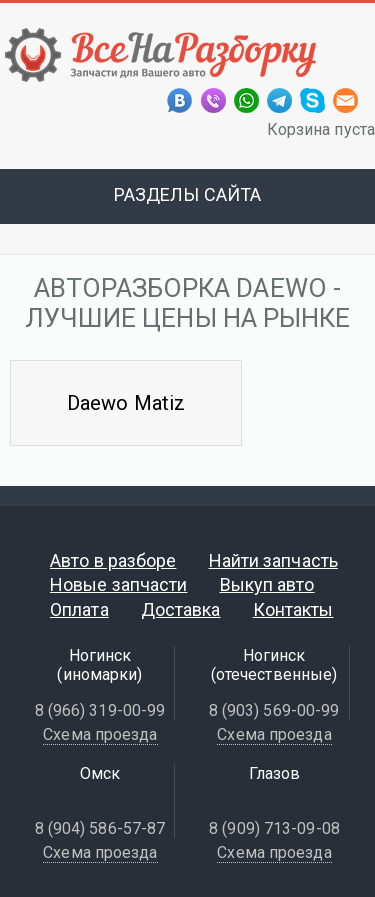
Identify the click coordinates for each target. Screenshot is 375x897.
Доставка (181, 609)
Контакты (293, 609)
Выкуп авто (267, 584)
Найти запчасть (273, 560)
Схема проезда (100, 734)
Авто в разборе (113, 560)
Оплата (79, 609)
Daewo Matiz (126, 403)
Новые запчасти (118, 584)
